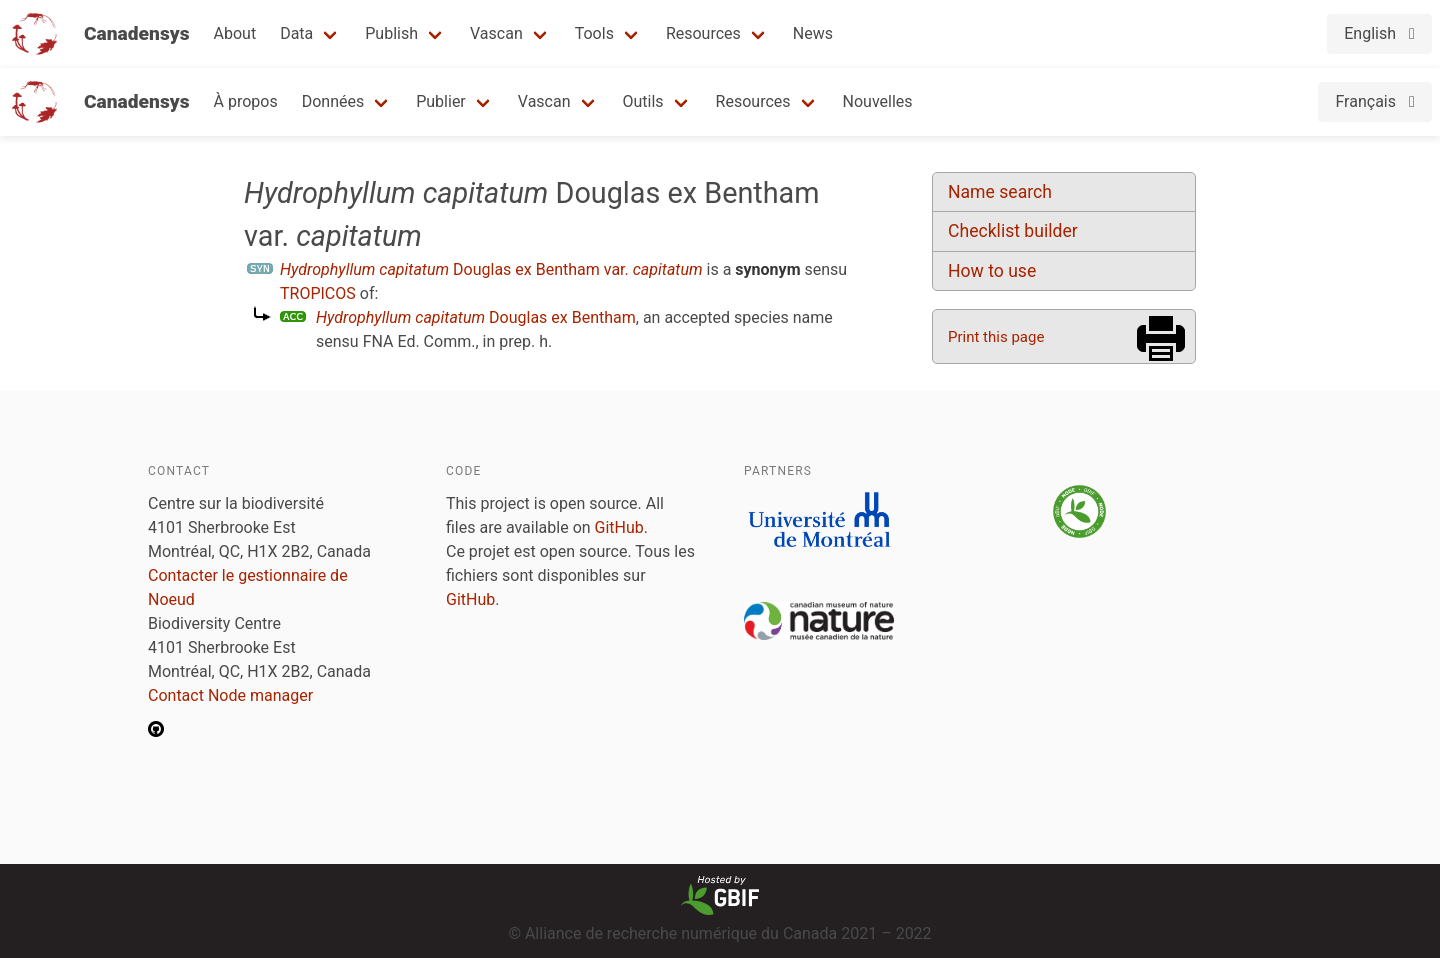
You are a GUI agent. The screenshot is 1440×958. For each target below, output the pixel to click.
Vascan (496, 33)
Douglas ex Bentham (476, 317)
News (813, 33)
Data (296, 33)
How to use (992, 271)
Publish (391, 33)
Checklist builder (1013, 231)
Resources (703, 33)
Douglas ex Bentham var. (491, 269)
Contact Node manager (230, 695)
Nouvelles (878, 101)
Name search (1000, 192)
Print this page (996, 337)
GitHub (619, 527)
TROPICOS (318, 293)
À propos (246, 101)
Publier (441, 101)
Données (333, 101)
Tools (594, 33)
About (235, 33)
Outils (643, 101)
